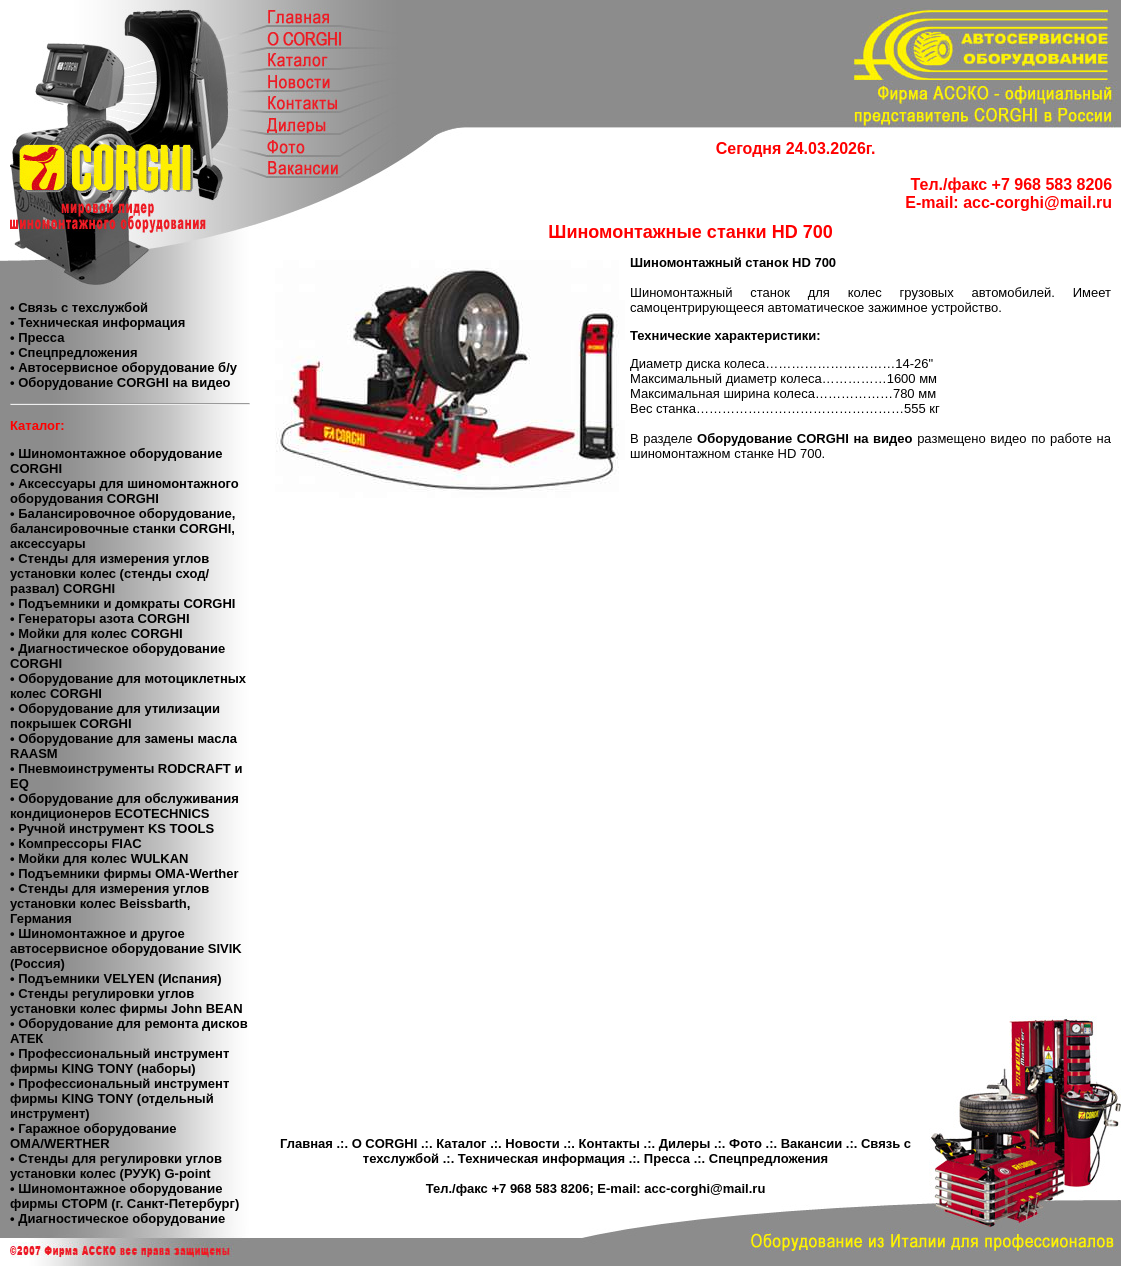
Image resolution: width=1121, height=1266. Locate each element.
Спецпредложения (768, 1158)
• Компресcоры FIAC (76, 843)
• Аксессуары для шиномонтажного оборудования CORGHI (124, 491)
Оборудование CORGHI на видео (807, 438)
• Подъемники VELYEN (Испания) (116, 978)
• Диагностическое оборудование (117, 1218)
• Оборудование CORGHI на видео (120, 382)
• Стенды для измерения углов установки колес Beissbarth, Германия (109, 903)
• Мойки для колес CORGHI (96, 633)
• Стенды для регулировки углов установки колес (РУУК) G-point (116, 1166)
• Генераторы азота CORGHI (100, 618)
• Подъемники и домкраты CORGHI (122, 603)
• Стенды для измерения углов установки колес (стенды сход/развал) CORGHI (109, 573)
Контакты (609, 1143)
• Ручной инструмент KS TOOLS (112, 828)
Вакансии (811, 1143)
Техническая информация (541, 1158)
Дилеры (685, 1143)
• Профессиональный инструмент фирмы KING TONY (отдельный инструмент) (119, 1098)
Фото (745, 1143)
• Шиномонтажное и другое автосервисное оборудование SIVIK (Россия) (126, 948)
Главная (306, 1143)
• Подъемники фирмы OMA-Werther (124, 873)
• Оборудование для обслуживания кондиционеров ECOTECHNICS (124, 806)
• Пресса (37, 337)
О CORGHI (385, 1143)
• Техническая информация (97, 322)
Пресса (667, 1158)
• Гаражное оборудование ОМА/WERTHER (93, 1136)
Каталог (461, 1143)
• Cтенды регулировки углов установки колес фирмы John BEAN (126, 1001)
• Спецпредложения (73, 352)
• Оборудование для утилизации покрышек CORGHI (115, 716)
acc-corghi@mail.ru (1037, 202)
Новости (532, 1143)
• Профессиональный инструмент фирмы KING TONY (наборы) (119, 1061)
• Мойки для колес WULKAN (99, 858)
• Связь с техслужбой (79, 307)
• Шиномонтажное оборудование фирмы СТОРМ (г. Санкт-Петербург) (124, 1196)
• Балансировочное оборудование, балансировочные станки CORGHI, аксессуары (122, 528)
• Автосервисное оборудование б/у (123, 367)
